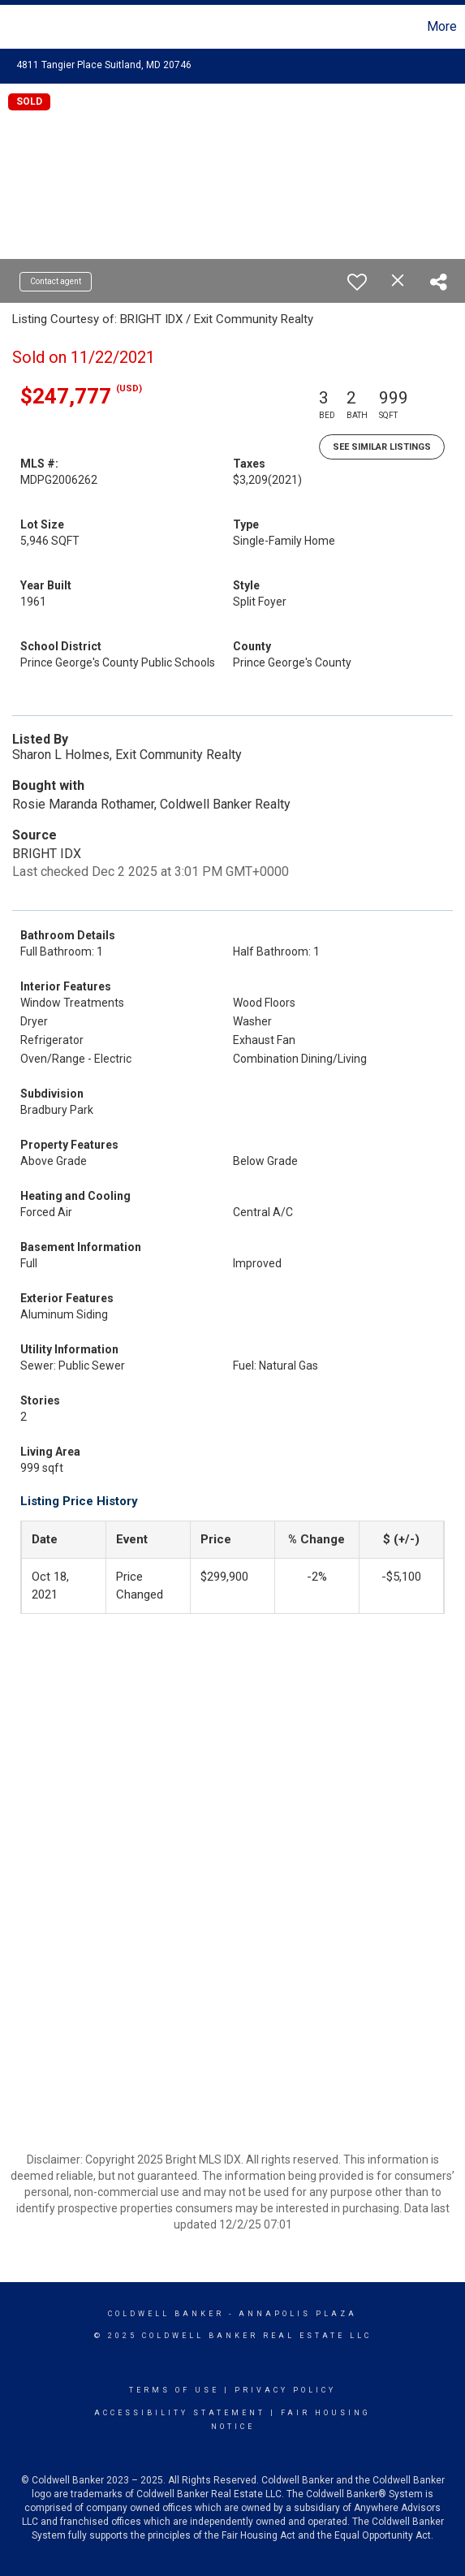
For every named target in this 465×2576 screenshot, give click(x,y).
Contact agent (55, 281)
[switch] (357, 281)
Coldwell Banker (166, 2314)
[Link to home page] (14, 27)
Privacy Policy (285, 2390)
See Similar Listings (382, 447)
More (442, 26)
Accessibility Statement (179, 2413)
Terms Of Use (174, 2390)
